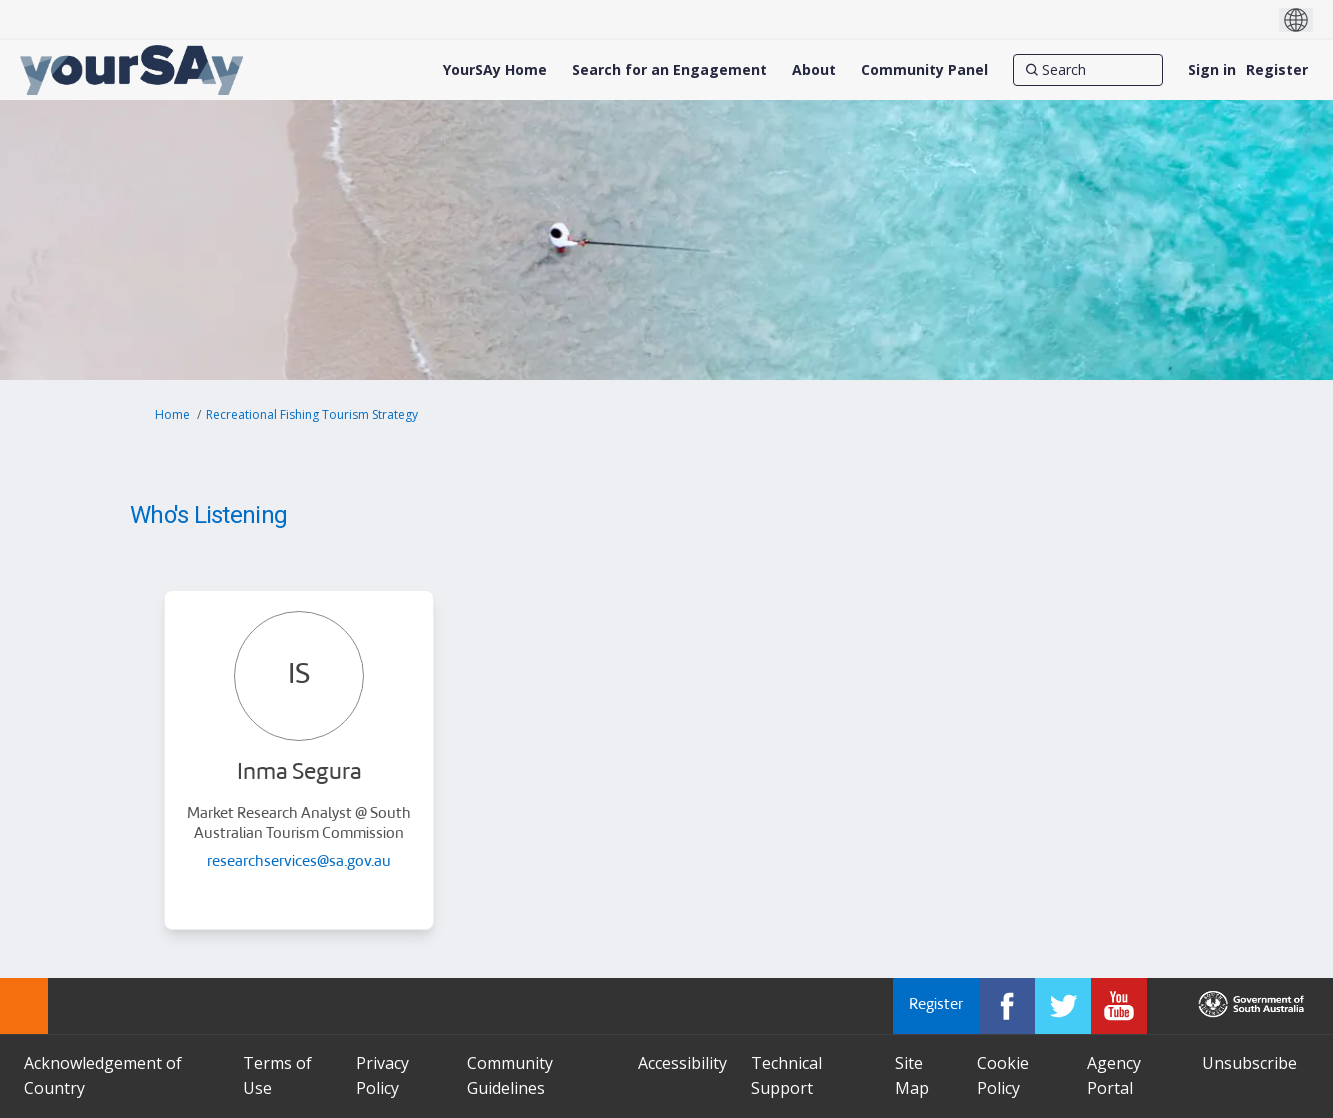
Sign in (1212, 69)
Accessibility (682, 1063)
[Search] (1088, 70)
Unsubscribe (1249, 1063)
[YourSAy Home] (495, 70)
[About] (814, 70)
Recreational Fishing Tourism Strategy (312, 414)
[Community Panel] (924, 70)
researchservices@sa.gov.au (299, 862)
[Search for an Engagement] (669, 70)
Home (172, 414)
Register (1277, 69)
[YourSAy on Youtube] (1119, 1006)
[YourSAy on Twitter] (1063, 1006)
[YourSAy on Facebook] (1007, 1006)
